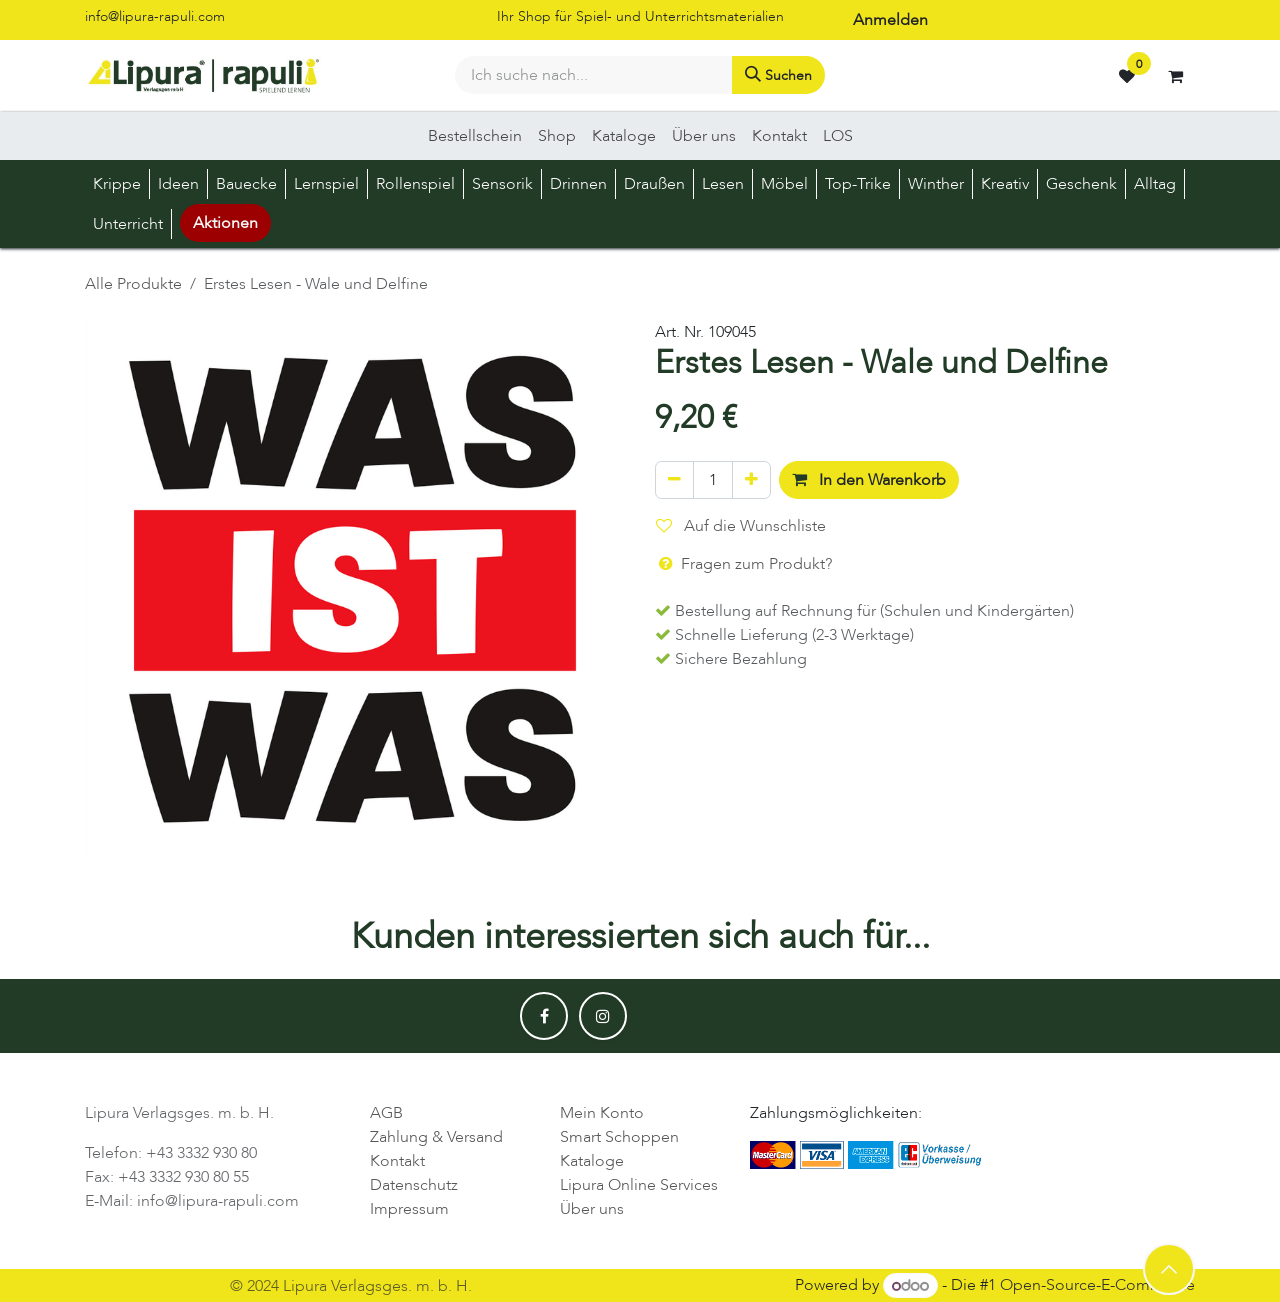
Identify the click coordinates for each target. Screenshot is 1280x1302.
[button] (1169, 1269)
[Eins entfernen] (674, 480)
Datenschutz (414, 1185)
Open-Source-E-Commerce (1097, 1286)
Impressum (409, 1209)
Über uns (592, 1209)
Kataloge (592, 1161)
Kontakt (397, 1161)
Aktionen (225, 223)
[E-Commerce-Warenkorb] (1175, 76)
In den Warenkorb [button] (869, 480)
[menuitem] (475, 136)
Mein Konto (602, 1113)
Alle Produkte (133, 284)
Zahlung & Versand (436, 1137)
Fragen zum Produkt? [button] (744, 564)
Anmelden (890, 20)
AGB (386, 1113)
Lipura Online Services (639, 1185)
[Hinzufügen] (751, 480)
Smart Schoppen (619, 1137)
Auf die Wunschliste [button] (741, 526)
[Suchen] (778, 75)
